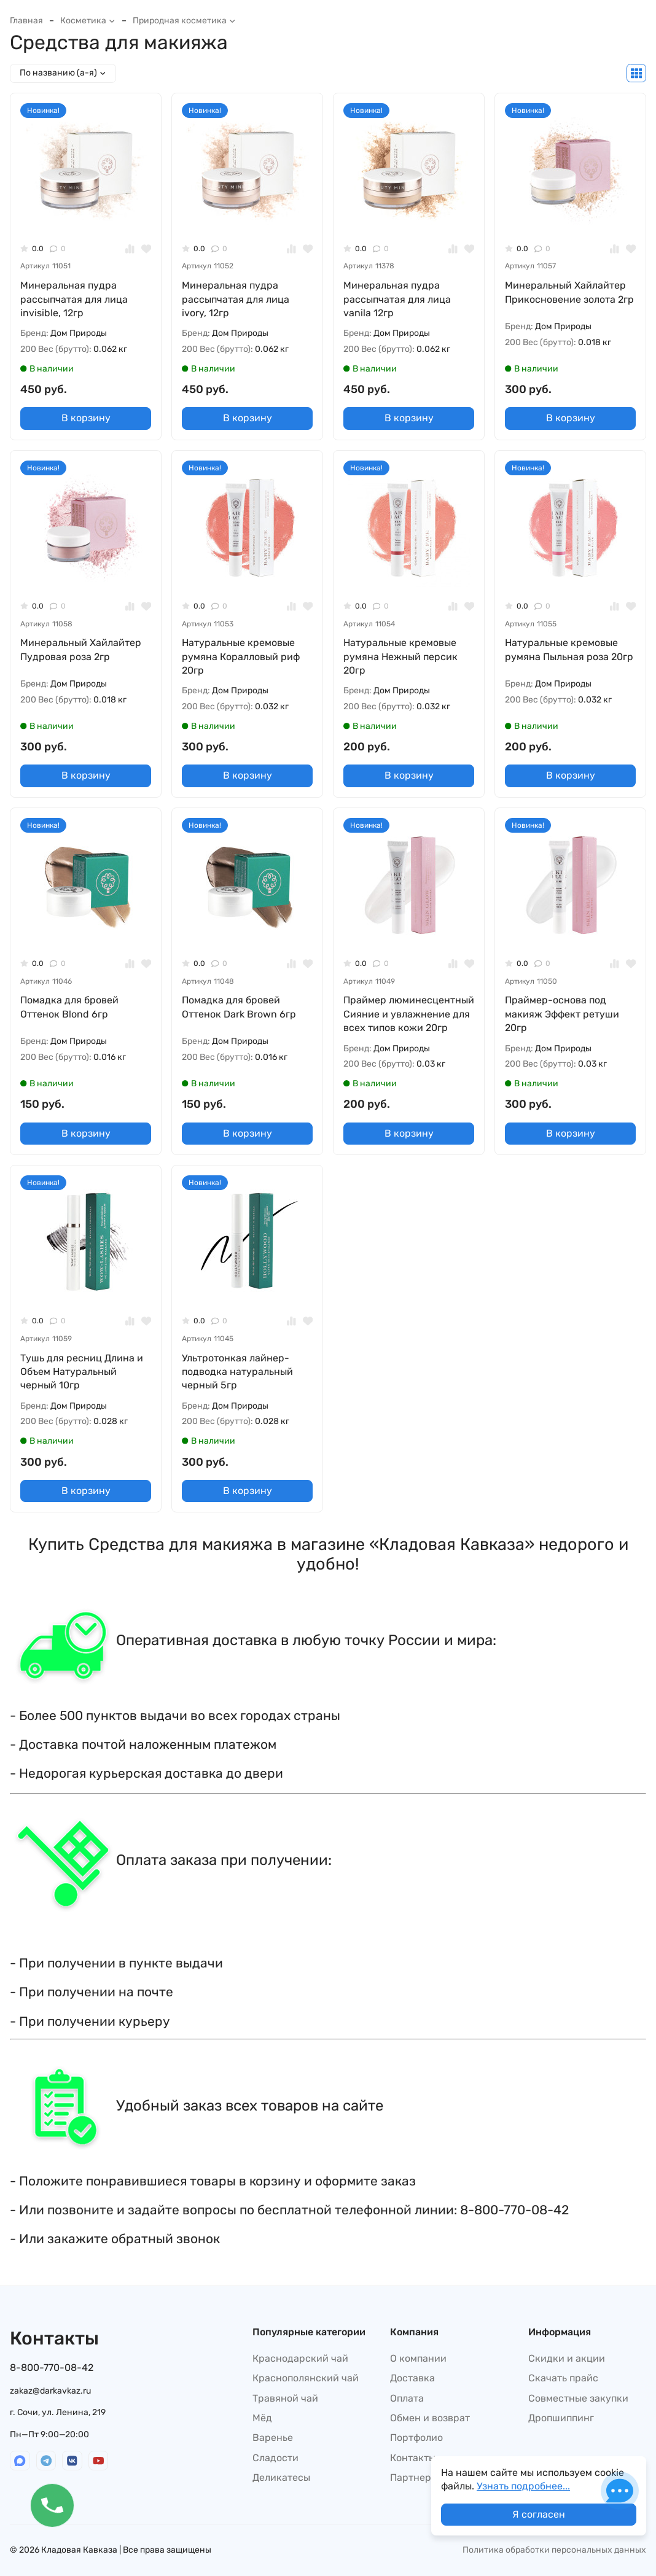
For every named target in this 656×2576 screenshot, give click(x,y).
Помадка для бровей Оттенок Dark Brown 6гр (239, 1006)
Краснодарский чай (300, 2358)
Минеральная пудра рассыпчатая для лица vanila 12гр (397, 299)
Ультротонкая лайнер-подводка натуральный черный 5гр (237, 1371)
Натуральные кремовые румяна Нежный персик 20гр (400, 656)
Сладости (275, 2458)
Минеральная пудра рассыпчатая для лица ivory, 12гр (235, 299)
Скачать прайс (563, 2378)
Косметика (87, 20)
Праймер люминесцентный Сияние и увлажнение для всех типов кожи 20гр (408, 1013)
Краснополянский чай (305, 2378)
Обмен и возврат (430, 2418)
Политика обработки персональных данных (554, 2550)
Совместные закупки (578, 2398)
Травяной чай (285, 2398)
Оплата (407, 2398)
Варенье (272, 2437)
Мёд (262, 2418)
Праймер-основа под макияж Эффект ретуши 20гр (562, 1013)
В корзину (86, 418)
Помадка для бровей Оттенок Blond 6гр (69, 1006)
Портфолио (416, 2437)
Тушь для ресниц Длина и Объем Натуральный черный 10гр (81, 1371)
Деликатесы (281, 2477)
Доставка (412, 2378)
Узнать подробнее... (523, 2486)
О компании (418, 2358)
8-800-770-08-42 (51, 2367)
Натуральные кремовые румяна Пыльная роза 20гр (569, 649)
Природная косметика (184, 20)
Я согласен (538, 2514)
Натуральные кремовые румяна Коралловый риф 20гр (241, 656)
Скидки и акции (566, 2358)
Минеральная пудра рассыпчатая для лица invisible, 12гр (74, 299)
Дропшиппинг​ (561, 2418)
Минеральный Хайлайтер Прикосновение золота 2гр (569, 292)
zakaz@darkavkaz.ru (50, 2391)
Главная (26, 20)
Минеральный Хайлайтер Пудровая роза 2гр (80, 649)
